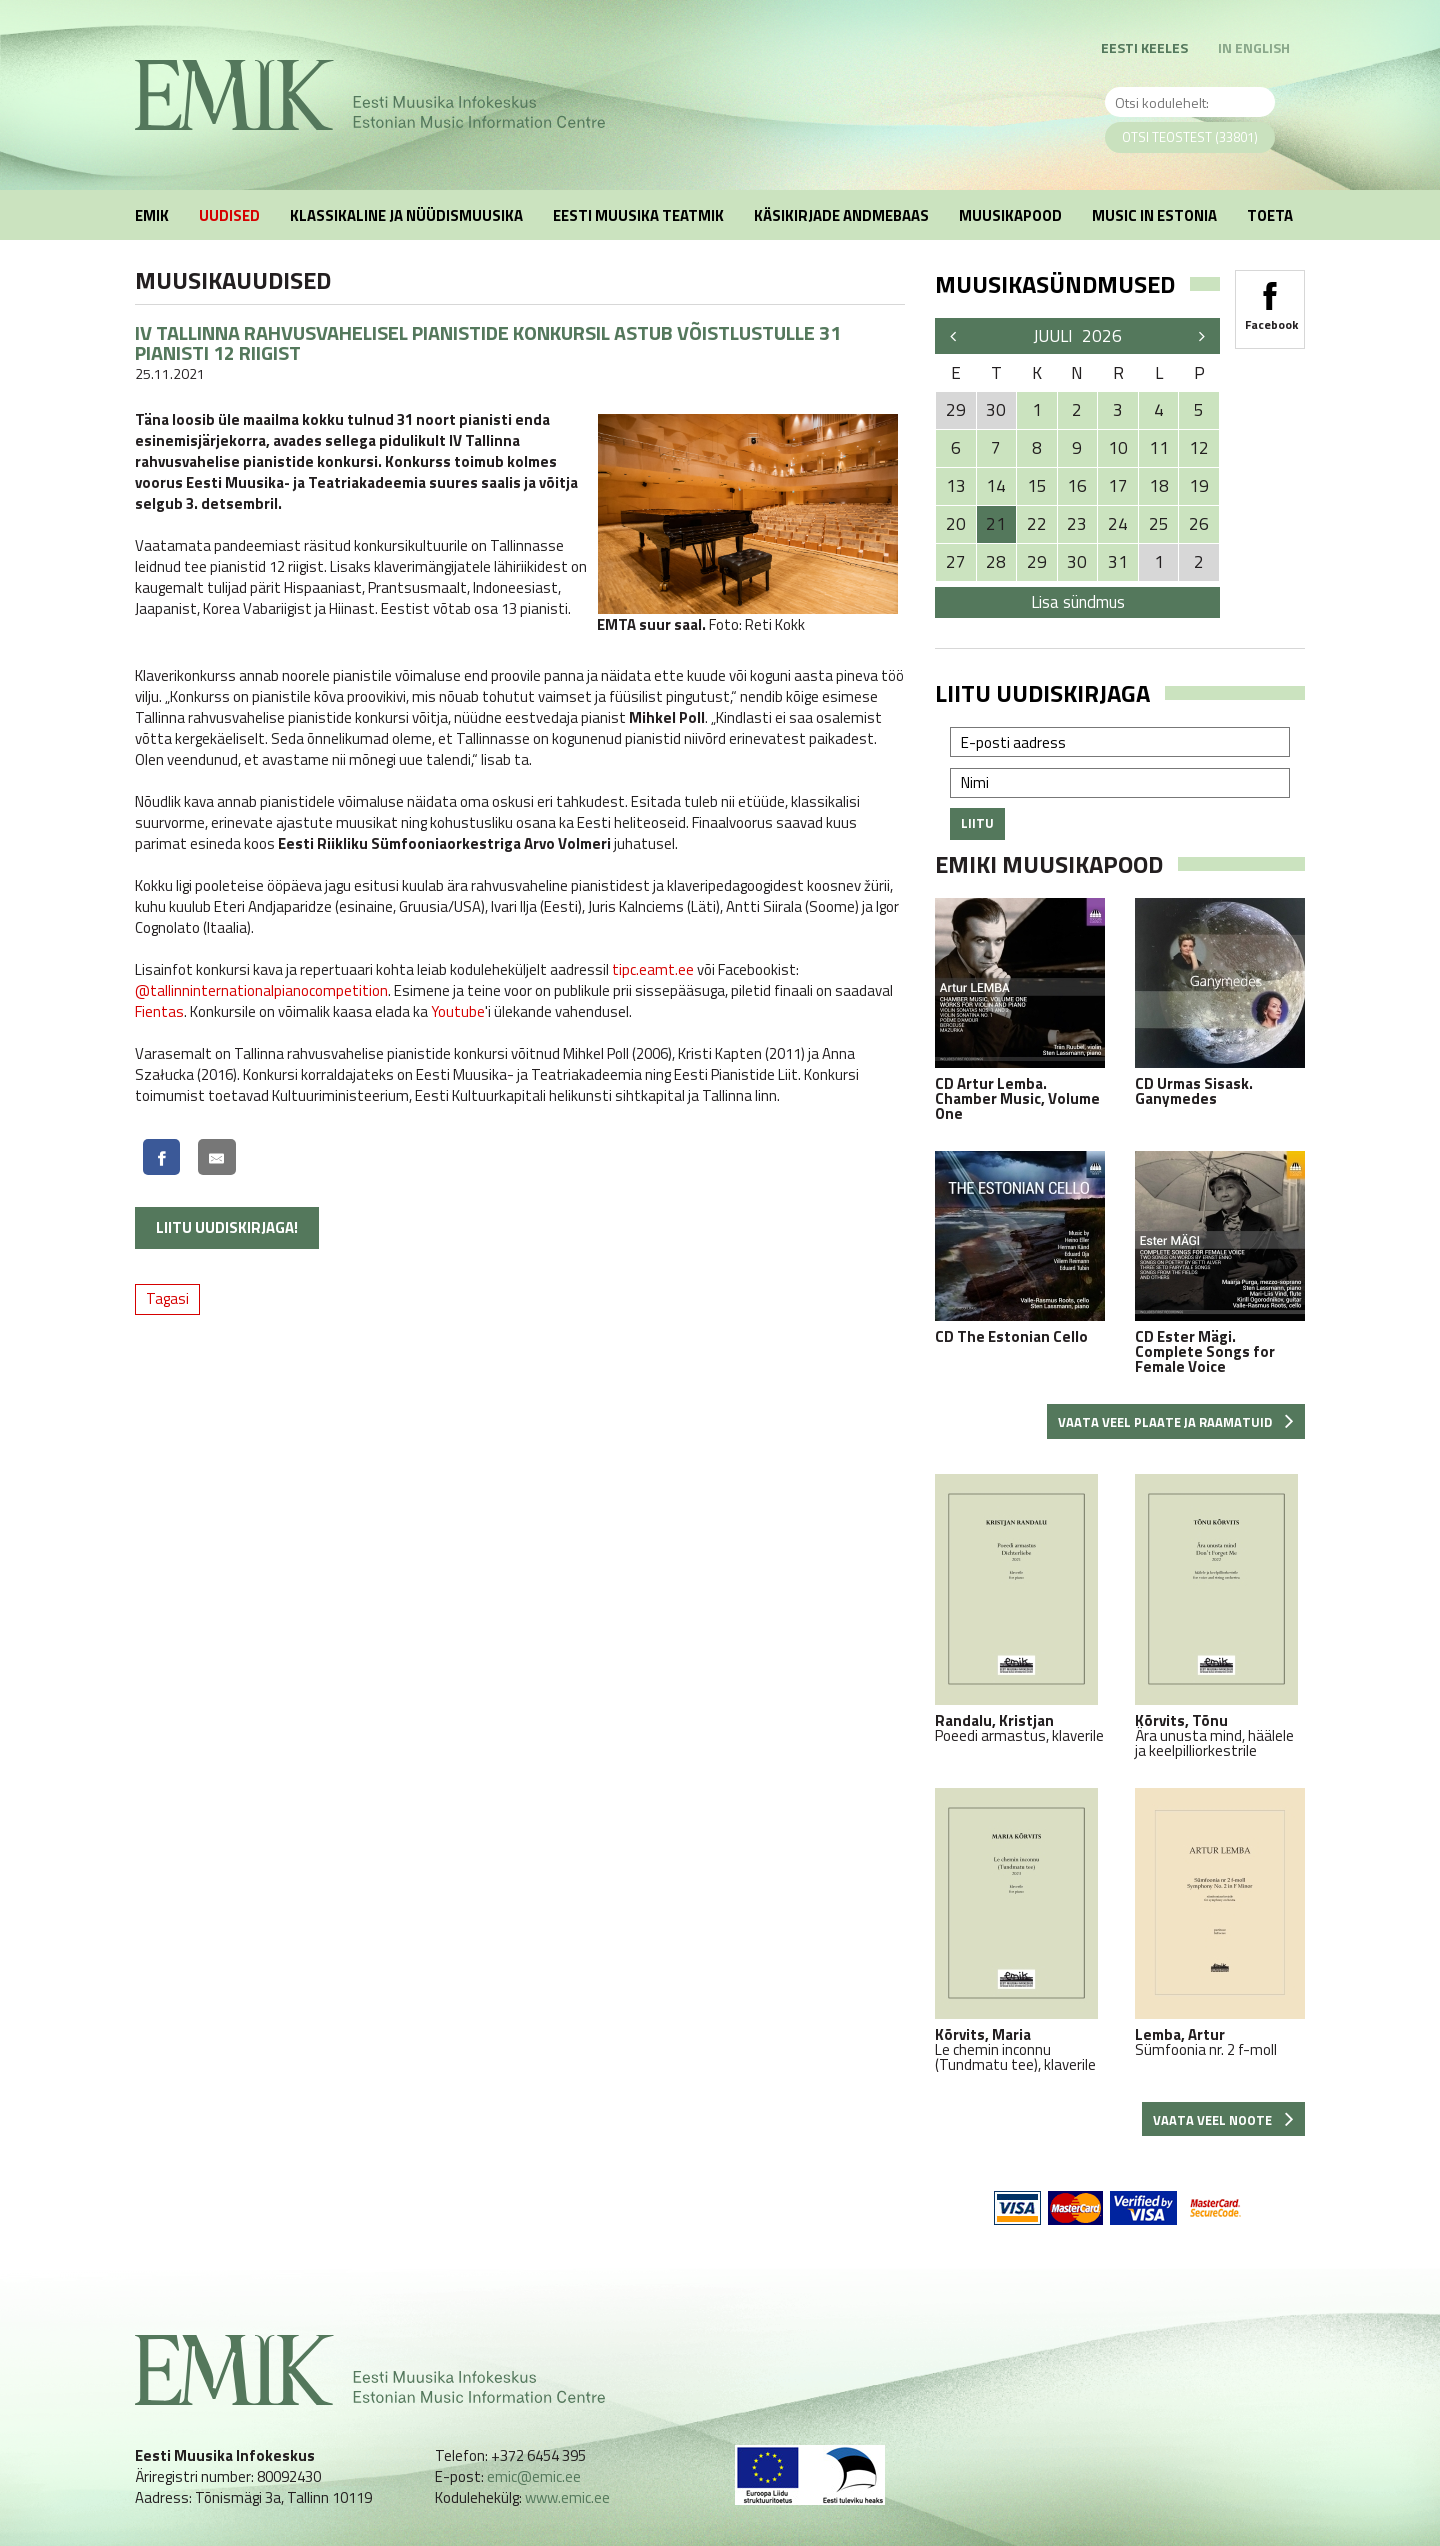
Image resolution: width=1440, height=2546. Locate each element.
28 (996, 562)
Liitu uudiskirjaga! (227, 1227)
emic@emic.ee (534, 2476)
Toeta (1270, 215)
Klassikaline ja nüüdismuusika (406, 215)
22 (1037, 524)
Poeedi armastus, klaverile (1020, 1608)
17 (1118, 486)
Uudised (229, 215)
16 (1077, 486)
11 (1159, 448)
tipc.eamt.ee (653, 969)
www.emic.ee (567, 2497)
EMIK (152, 215)
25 (1159, 524)
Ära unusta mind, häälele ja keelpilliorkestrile (1220, 1616)
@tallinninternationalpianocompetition (261, 990)
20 (956, 524)
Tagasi (167, 1298)
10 (1118, 448)
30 (1077, 562)
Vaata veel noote (1223, 2120)
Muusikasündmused (1055, 284)
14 (996, 486)
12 (1199, 448)
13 (956, 486)
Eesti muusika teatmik (638, 215)
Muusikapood (1010, 215)
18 (1159, 486)
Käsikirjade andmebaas (841, 215)
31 (1118, 562)
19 (1199, 486)
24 (1118, 524)
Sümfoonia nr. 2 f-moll (1220, 1922)
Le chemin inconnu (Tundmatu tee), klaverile (1020, 1930)
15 (1037, 486)
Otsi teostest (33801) (1190, 137)
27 (956, 562)
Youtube (458, 1011)
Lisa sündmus (1078, 602)
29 (1037, 562)
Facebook (1270, 300)
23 (1077, 524)
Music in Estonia (1154, 215)
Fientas (159, 1011)
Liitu (977, 823)
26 (1199, 524)
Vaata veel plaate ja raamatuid (1176, 1422)
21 (996, 524)
